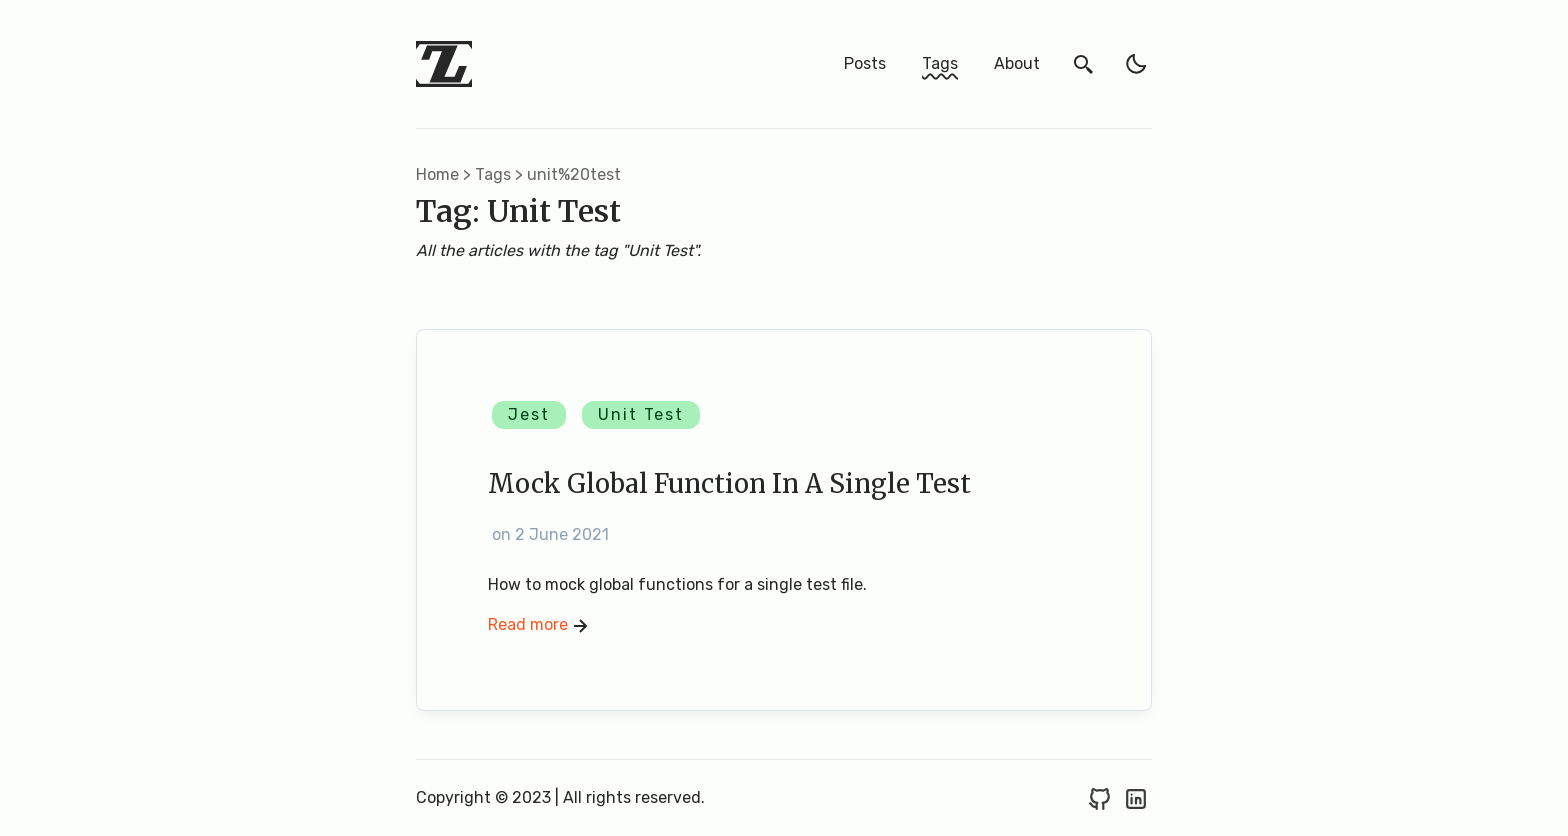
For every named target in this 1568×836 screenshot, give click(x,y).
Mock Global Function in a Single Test (729, 484)
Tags (940, 63)
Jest (529, 414)
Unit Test (641, 414)
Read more (540, 626)
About (1017, 63)
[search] (1084, 64)
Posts (865, 63)
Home (437, 174)
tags (493, 174)
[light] (1136, 64)
